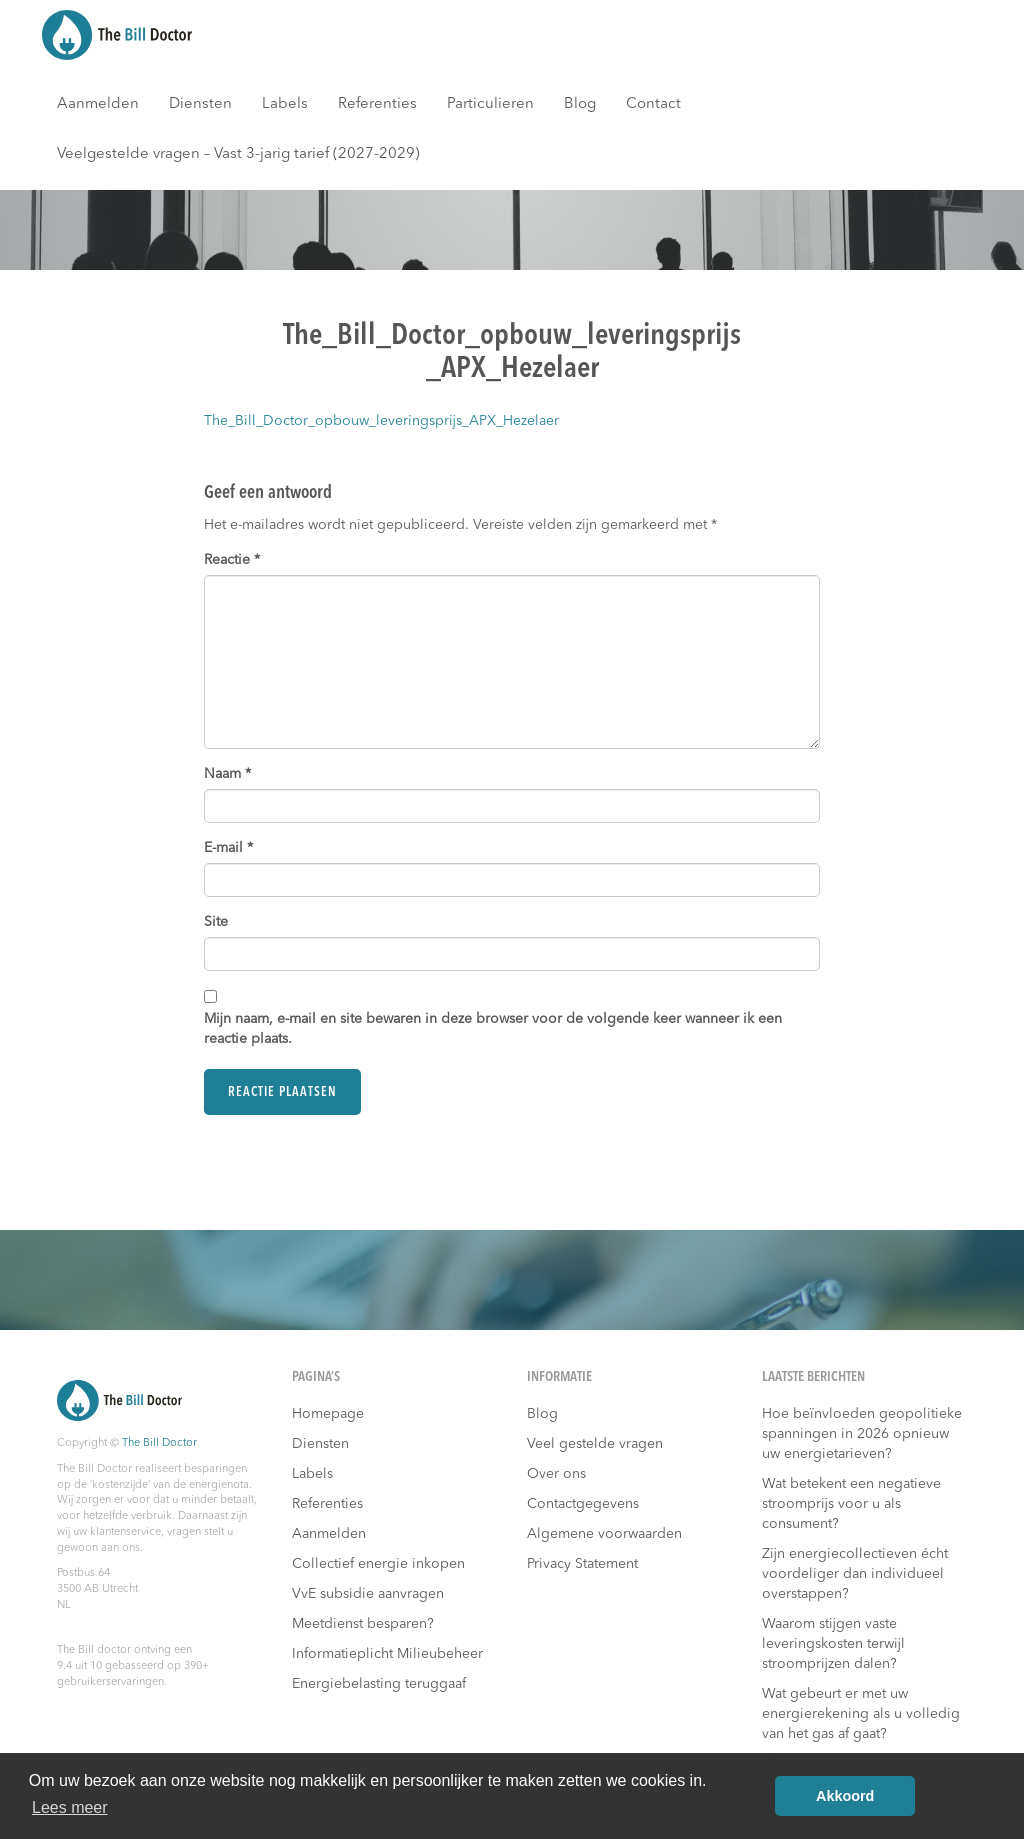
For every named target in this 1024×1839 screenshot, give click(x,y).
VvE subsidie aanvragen (368, 1594)
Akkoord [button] (845, 1796)
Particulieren (490, 104)
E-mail (228, 848)
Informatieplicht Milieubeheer (387, 1654)
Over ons (556, 1474)
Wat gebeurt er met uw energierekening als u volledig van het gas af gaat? (861, 1714)
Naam (227, 774)
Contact (653, 104)
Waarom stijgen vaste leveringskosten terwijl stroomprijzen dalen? (833, 1644)
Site (216, 922)
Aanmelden (98, 104)
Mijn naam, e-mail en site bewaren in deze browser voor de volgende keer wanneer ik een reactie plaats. (493, 1029)
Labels (285, 104)
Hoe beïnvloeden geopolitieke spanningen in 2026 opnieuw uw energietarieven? (862, 1434)
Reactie (232, 560)
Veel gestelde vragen (595, 1444)
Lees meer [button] (70, 1807)
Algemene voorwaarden (604, 1534)
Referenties (377, 104)
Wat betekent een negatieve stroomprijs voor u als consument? (851, 1504)
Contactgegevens (583, 1504)
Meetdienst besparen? (363, 1624)
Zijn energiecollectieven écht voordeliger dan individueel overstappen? (855, 1574)
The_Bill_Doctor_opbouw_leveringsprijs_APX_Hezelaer (381, 421)
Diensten (200, 104)
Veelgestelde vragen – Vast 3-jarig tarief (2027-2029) (238, 154)
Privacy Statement (582, 1564)
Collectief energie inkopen (378, 1564)
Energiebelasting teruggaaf (379, 1684)
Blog (580, 104)
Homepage (328, 1414)
